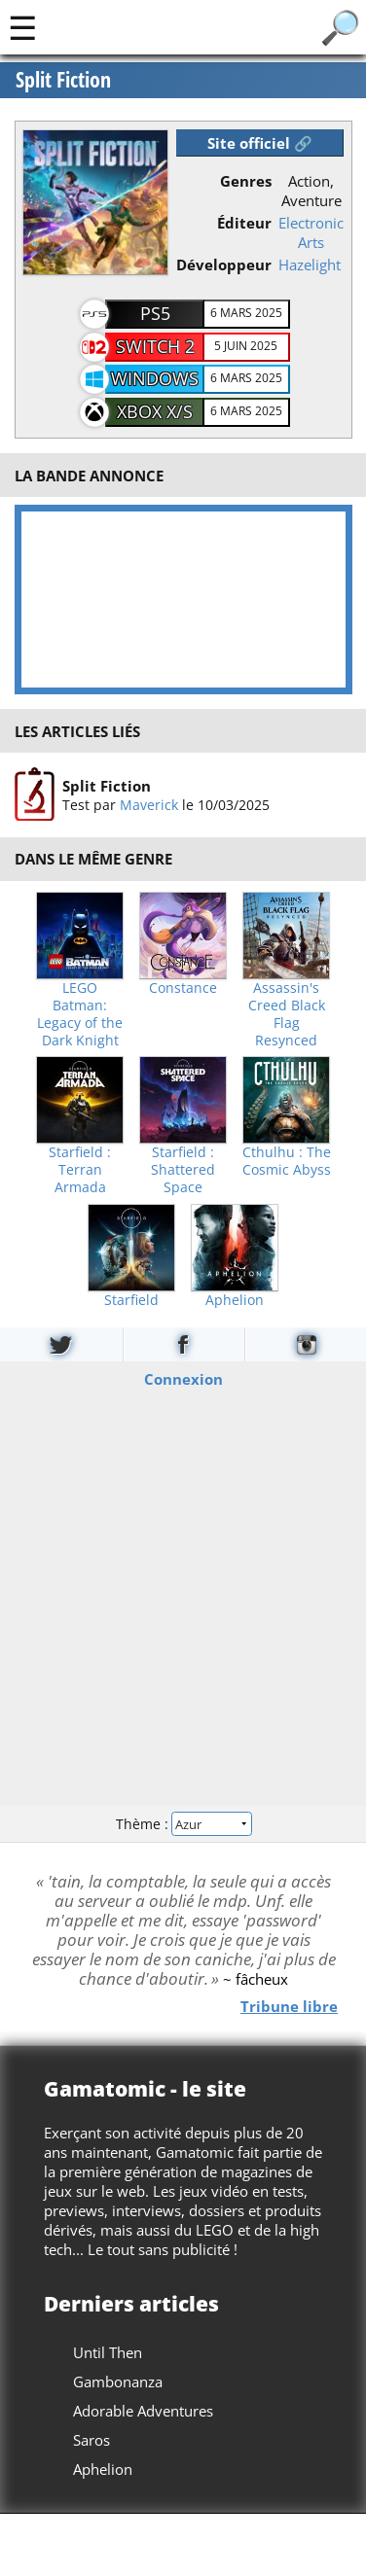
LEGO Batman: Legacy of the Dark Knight (80, 1014)
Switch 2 (155, 346)
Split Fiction (105, 785)
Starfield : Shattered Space (183, 1170)
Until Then (107, 2352)
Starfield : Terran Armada (80, 1170)
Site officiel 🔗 (259, 143)
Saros (91, 2440)
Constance (183, 988)
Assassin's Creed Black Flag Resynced (286, 1014)
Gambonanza (118, 2381)
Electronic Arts (311, 232)
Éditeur (244, 222)
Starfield (131, 1300)
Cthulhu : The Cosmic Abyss (286, 1161)
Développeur (224, 264)
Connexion (183, 1378)
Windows (155, 378)
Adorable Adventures (143, 2410)
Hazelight (309, 264)
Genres (246, 181)
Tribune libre (289, 2006)
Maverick (148, 804)
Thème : (183, 1824)
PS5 (155, 313)
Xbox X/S (155, 411)
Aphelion (234, 1300)
